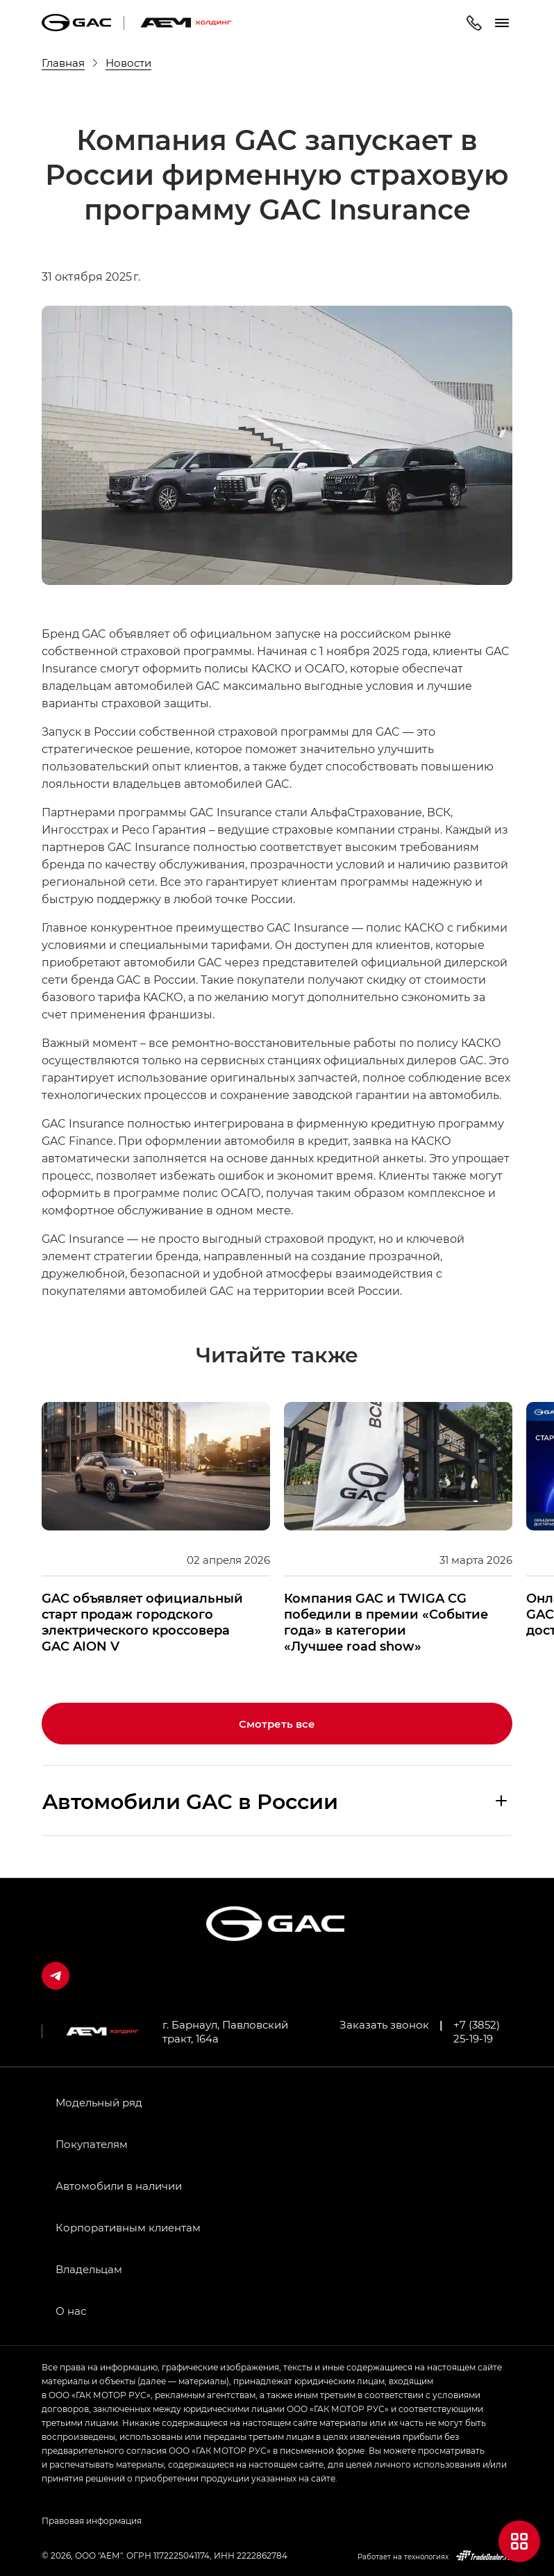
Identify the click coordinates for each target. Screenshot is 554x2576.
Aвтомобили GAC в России (190, 1801)
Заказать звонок (384, 2024)
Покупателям (92, 2144)
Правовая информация (92, 2520)
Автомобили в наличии (119, 2186)
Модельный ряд (99, 2102)
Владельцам (89, 2269)
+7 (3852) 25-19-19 (476, 2031)
